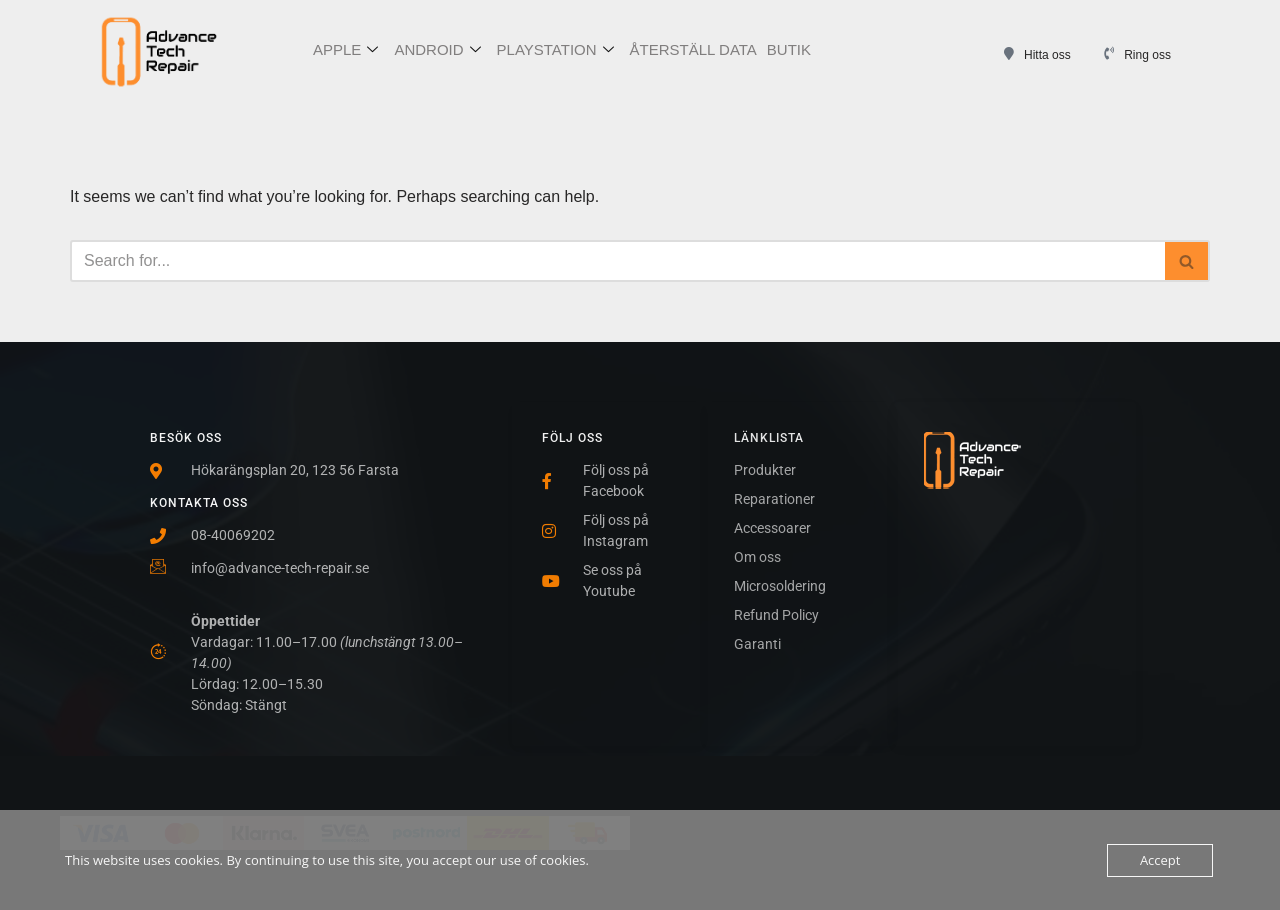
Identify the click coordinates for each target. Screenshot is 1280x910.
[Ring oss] (1108, 53)
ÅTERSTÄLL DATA (693, 49)
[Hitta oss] (1008, 53)
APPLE (345, 50)
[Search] (617, 261)
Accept (1160, 860)
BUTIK (789, 49)
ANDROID (437, 50)
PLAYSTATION (555, 50)
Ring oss (1147, 55)
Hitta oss (1047, 55)
